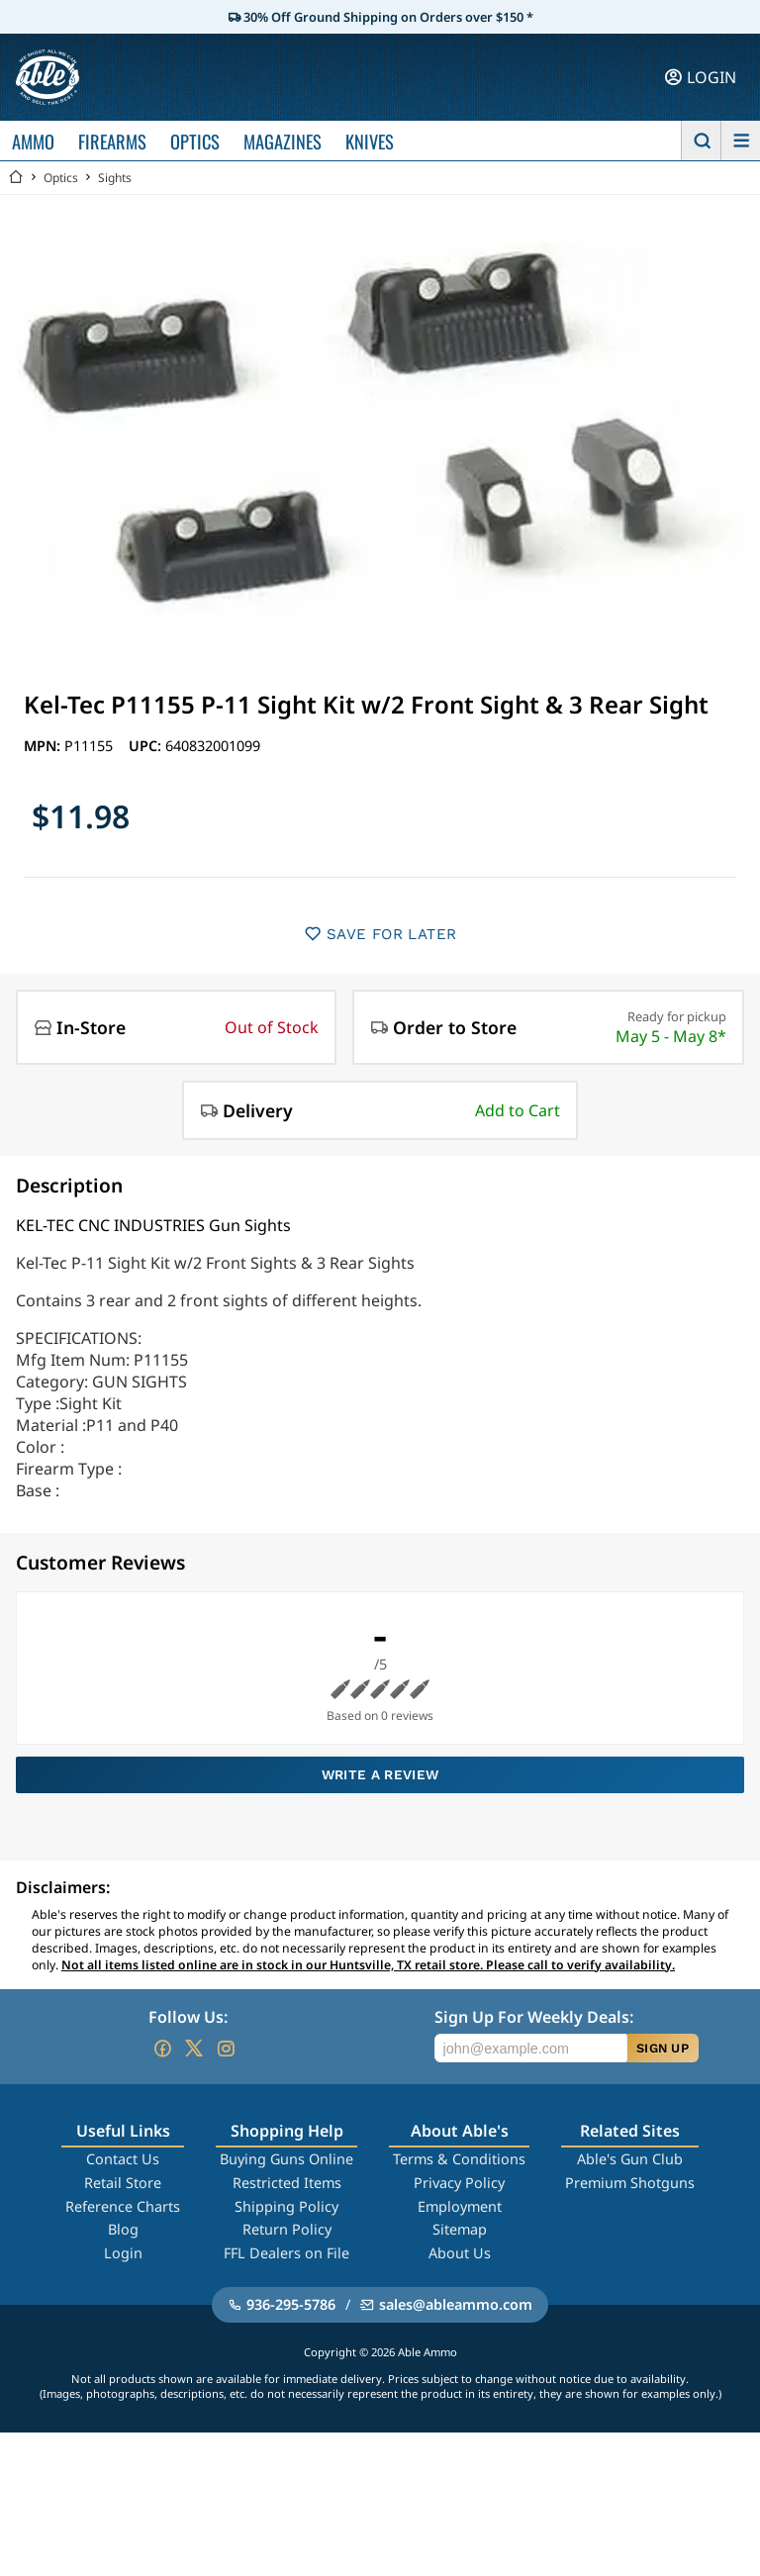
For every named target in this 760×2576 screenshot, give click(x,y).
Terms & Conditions (459, 2158)
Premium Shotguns (630, 2182)
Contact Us (122, 2158)
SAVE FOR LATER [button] (380, 933)
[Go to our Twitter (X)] (194, 2048)
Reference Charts (122, 2206)
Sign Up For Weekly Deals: (533, 2017)
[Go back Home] (16, 177)
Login (123, 2252)
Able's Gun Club (630, 2158)
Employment (460, 2206)
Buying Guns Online (286, 2158)
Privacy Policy (459, 2182)
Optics (61, 177)
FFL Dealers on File (286, 2252)
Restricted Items (287, 2182)
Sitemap (459, 2229)
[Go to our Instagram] (225, 2048)
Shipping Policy (286, 2206)
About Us (459, 2252)
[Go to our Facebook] (162, 2048)
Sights (115, 177)
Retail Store (122, 2182)
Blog (123, 2229)
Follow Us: (188, 2017)
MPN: (44, 745)
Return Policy (287, 2229)
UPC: (147, 745)
